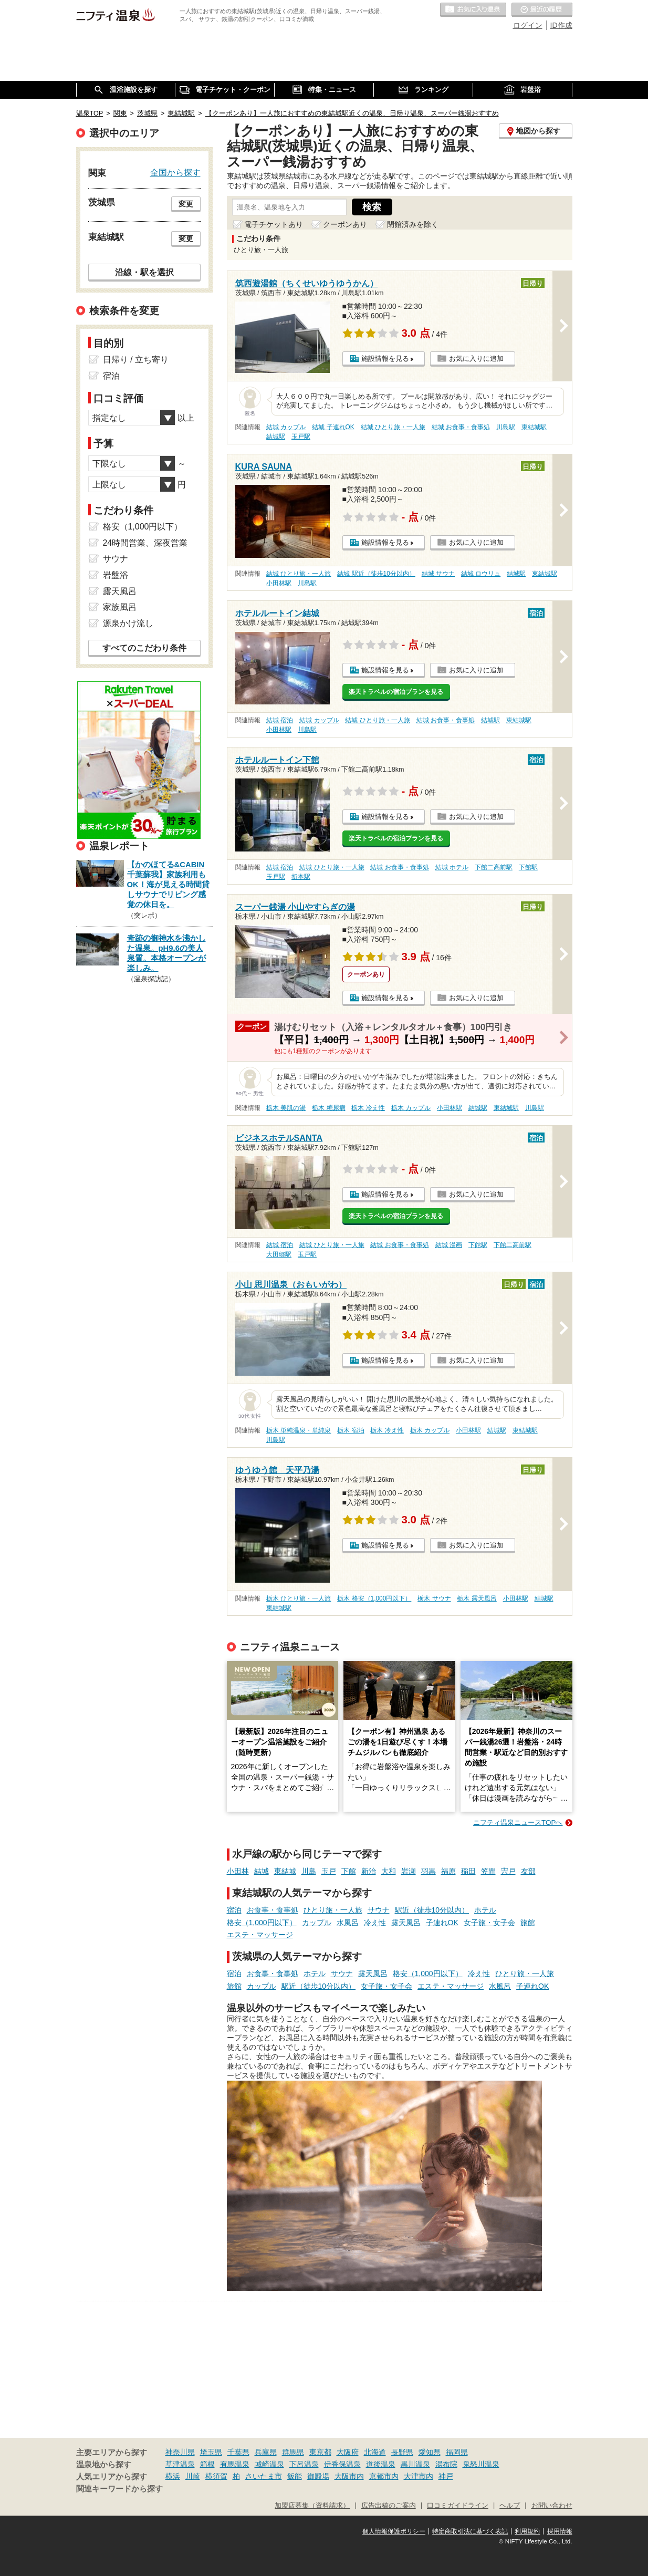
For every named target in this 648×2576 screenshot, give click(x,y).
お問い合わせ (551, 2505)
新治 (368, 1871)
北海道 (375, 2452)
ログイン (527, 25)
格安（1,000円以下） (262, 1922)
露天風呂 (406, 1922)
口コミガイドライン (457, 2505)
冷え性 (375, 1922)
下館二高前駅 (494, 867)
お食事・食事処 (272, 1910)
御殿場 (318, 2476)
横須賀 (216, 2476)
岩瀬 (408, 1871)
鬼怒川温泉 (481, 2464)
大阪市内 (349, 2476)
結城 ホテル (451, 867)
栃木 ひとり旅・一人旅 (298, 1598)
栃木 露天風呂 (476, 1598)
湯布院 (446, 2464)
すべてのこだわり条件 (144, 647)
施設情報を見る (385, 358)
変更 (186, 204)
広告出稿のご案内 (388, 2505)
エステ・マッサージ (260, 1934)
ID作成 (561, 25)
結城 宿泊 (279, 720)
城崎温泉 (269, 2464)
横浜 (172, 2476)
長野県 (402, 2452)
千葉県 (238, 2452)
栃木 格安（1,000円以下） (374, 1598)
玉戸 (328, 1871)
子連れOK (442, 1922)
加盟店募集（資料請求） (312, 2505)
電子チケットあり (273, 224)
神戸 (445, 2476)
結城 (261, 1871)
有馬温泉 (234, 2464)
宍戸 (508, 1871)
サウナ (379, 1910)
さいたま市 (263, 2476)
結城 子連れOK (333, 427)
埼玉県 (211, 2452)
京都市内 (384, 2476)
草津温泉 (180, 2464)
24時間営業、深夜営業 (145, 542)
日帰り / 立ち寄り (136, 359)
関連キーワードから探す (119, 2489)
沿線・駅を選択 (144, 272)
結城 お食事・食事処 (461, 427)
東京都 (320, 2452)
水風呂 (348, 1922)
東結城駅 (534, 427)
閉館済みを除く (412, 224)
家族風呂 (120, 607)
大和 (388, 1871)
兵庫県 (266, 2452)
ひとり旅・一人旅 (333, 1910)
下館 (348, 1871)
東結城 (285, 1871)
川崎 (192, 2476)
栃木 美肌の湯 (286, 1108)
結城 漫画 (448, 1245)
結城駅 (275, 436)
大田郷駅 (278, 1254)
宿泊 (234, 1910)
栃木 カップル (411, 1108)
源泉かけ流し (128, 623)
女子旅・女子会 (489, 1922)
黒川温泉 (415, 2464)
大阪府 (348, 2452)
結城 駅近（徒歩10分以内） (376, 573)
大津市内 (418, 2476)
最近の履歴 (541, 10)
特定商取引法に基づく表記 (470, 2531)
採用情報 (559, 2531)
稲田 (468, 1871)
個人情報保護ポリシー (393, 2531)
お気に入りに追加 (476, 358)
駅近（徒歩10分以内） (432, 1910)
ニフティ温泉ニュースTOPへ (517, 1822)
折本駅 (300, 876)
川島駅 (505, 427)
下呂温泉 (304, 2464)
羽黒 (428, 1871)
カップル (316, 1922)
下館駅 (528, 867)
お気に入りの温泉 (473, 10)
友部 (528, 1871)
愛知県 (430, 2452)
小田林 (238, 1871)
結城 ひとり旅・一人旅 (393, 427)
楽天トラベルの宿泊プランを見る (396, 691)
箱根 (207, 2464)
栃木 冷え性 (367, 1108)
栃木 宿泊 (350, 1430)
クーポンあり (345, 224)
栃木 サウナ (434, 1598)
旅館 (527, 1922)
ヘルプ (509, 2505)
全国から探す (175, 172)
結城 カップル (286, 427)
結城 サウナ (438, 573)
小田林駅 (278, 583)
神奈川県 (180, 2452)
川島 (308, 1871)
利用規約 (527, 2531)
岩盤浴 (115, 574)
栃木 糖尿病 (328, 1108)
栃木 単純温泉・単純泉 (298, 1430)
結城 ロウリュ (480, 573)
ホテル (485, 1910)
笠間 (488, 1871)
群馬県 (293, 2452)
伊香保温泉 (342, 2464)
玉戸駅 (300, 436)
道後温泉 (380, 2464)
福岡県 (457, 2452)
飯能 (294, 2476)
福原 (448, 1871)
